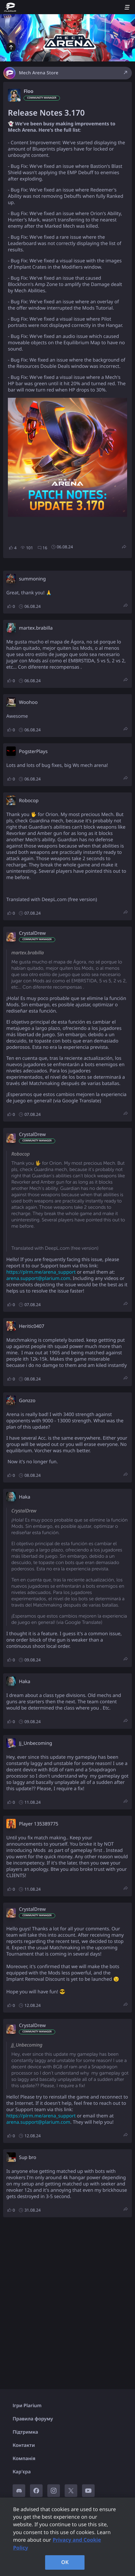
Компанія (24, 2458)
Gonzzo (27, 1400)
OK (65, 2562)
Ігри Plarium (27, 2405)
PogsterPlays (33, 751)
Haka (24, 1497)
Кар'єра (22, 2472)
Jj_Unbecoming (35, 1743)
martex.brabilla (36, 628)
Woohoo (28, 702)
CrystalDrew (32, 933)
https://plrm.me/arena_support (41, 1272)
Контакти (24, 2445)
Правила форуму (33, 2419)
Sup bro (27, 2157)
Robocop (28, 800)
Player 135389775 (38, 1824)
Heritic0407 (31, 1326)
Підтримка (25, 2432)
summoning (32, 579)
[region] (67, 2537)
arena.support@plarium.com (38, 1278)
